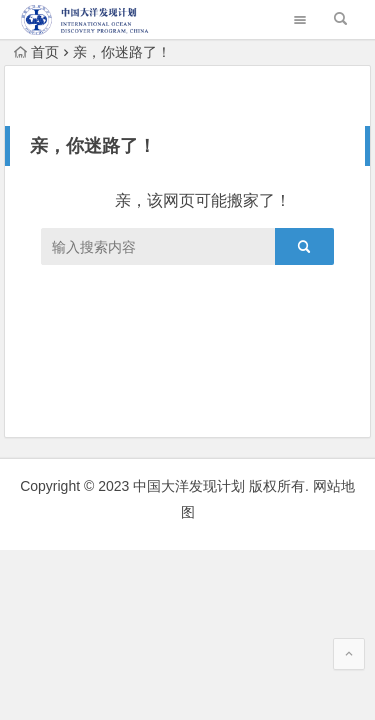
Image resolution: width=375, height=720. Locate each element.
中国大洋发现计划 (189, 486)
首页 (36, 52)
